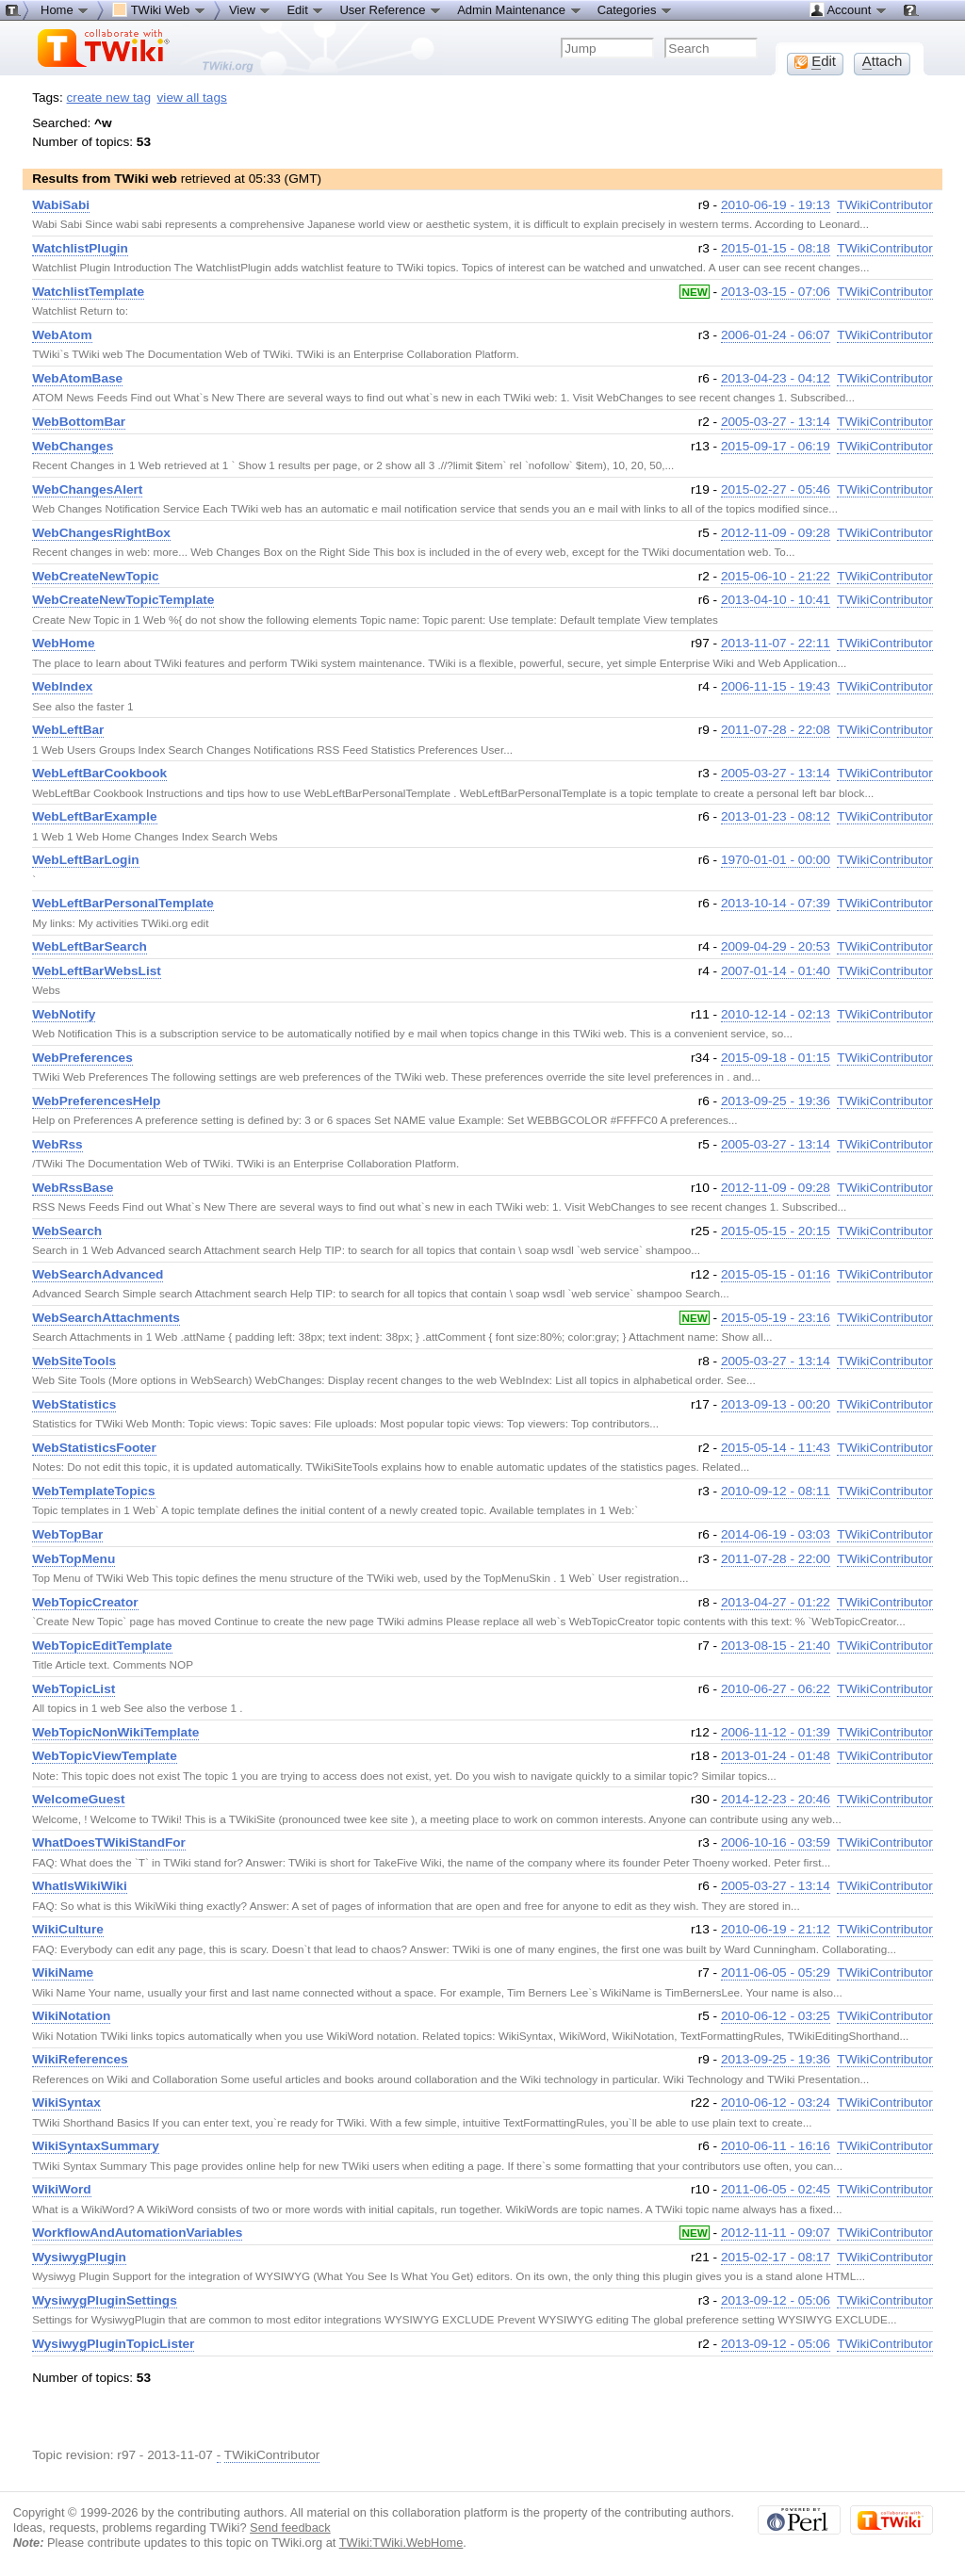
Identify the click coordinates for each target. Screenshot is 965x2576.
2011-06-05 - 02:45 (775, 2189)
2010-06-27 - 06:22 (775, 1689)
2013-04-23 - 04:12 (775, 378)
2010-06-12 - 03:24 (775, 2102)
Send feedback (290, 2527)
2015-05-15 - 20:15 (775, 1231)
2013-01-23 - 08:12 (775, 816)
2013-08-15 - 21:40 (775, 1646)
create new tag (109, 97)
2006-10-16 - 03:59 (775, 1842)
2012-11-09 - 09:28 (775, 533)
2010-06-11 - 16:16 (775, 2146)
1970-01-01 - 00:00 (775, 860)
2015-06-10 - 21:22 (775, 576)
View (250, 9)
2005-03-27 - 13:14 (775, 422)
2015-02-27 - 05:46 (775, 489)
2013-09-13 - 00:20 (775, 1404)
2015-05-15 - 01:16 (775, 1274)
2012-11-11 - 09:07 (775, 2232)
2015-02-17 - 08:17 (775, 2257)
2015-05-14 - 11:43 (775, 1448)
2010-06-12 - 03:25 (775, 2016)
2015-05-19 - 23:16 (775, 1318)
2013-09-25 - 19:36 (775, 1101)
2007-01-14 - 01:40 (775, 971)
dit (815, 61)
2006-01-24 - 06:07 (775, 335)
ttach (882, 61)
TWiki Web (159, 9)
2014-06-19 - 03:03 (775, 1534)
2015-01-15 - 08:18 (775, 248)
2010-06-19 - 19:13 (775, 205)
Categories (635, 9)
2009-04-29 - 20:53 (775, 946)
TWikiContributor (885, 205)
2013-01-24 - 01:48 (775, 1756)
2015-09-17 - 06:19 (775, 446)
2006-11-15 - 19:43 (775, 686)
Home (65, 9)
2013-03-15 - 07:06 (775, 292)
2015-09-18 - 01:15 (775, 1058)
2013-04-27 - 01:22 (775, 1602)
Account (849, 9)
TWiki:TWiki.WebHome (401, 2542)
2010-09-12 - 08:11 (775, 1491)
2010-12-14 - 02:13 (775, 1014)
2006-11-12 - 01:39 (775, 1732)
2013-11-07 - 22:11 (775, 643)
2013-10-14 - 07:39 (775, 903)
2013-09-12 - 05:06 (775, 2300)
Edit (305, 9)
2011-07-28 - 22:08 (775, 730)
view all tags (192, 97)
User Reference (390, 9)
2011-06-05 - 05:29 (775, 1972)
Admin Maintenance (519, 9)
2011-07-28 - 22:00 (775, 1559)
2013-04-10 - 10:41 (775, 600)
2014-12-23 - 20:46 (775, 1799)
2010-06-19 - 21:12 (775, 1929)
